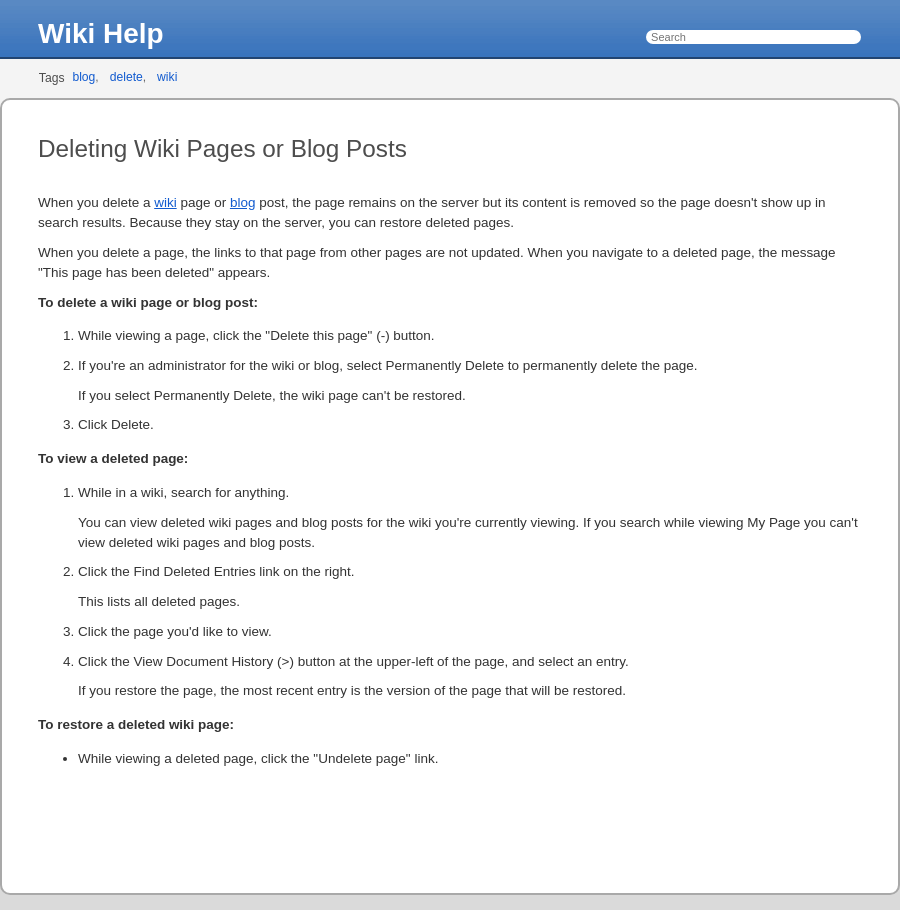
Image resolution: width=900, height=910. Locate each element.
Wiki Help (101, 33)
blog (83, 77)
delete (126, 77)
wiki (167, 77)
